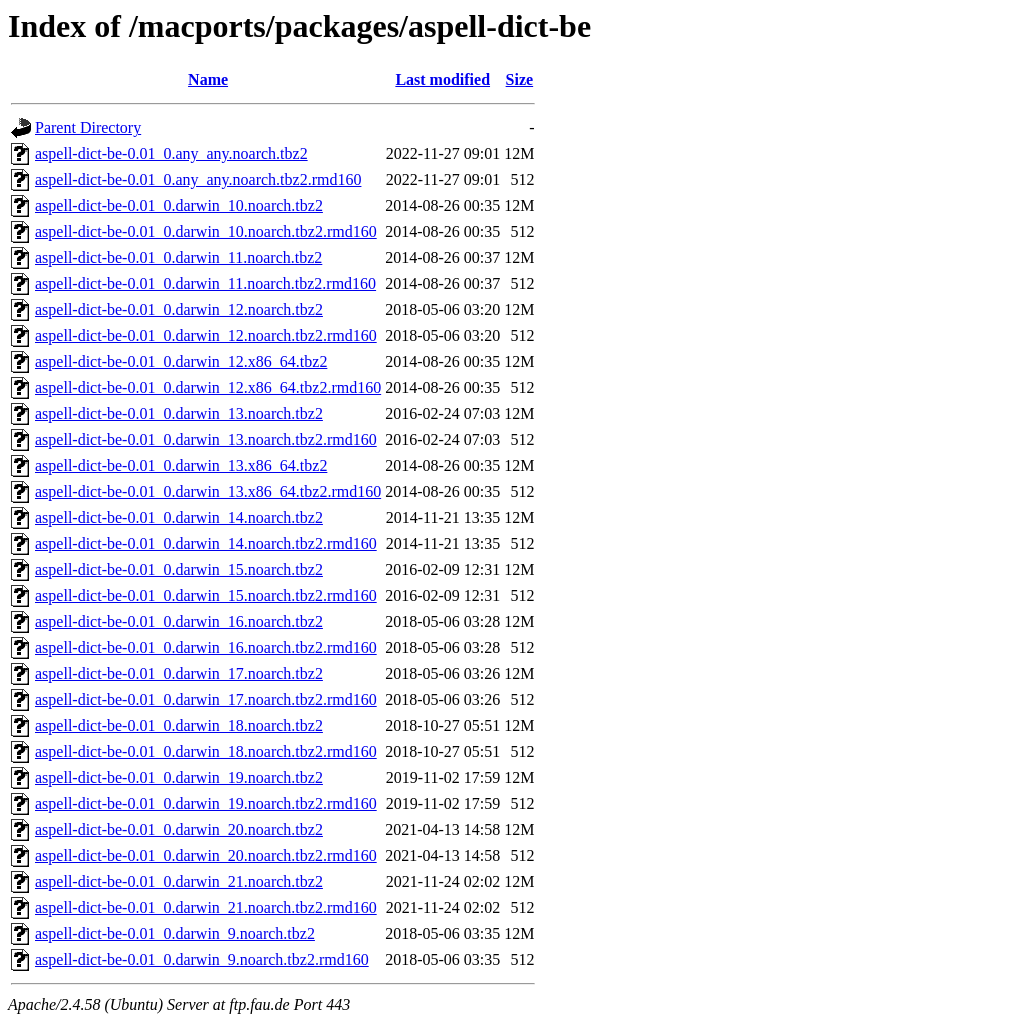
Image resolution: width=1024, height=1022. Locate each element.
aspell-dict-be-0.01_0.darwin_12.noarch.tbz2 (179, 309)
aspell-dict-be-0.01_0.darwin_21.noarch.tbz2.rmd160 (206, 907)
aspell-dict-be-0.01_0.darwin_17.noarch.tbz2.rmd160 (206, 699)
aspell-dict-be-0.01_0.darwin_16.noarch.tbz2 (179, 621)
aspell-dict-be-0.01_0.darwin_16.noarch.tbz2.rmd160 (206, 647)
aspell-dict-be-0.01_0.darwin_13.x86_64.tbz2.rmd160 (208, 491)
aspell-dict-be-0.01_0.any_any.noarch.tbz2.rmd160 (198, 179)
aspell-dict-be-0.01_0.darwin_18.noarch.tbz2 (179, 725)
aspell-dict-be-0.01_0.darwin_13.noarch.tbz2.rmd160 (206, 439)
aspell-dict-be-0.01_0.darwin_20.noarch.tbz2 (179, 829)
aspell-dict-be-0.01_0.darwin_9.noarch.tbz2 (175, 933)
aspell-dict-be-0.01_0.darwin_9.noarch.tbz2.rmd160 (202, 959)
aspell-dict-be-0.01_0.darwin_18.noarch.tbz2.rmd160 (206, 751)
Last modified (442, 79)
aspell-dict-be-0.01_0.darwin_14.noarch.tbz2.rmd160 (206, 543)
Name (208, 79)
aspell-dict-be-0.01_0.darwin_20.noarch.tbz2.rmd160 (206, 855)
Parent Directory (88, 127)
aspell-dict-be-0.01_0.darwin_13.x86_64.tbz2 (181, 465)
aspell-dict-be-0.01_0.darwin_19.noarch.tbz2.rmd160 (206, 803)
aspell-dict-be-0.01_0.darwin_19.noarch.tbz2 (179, 777)
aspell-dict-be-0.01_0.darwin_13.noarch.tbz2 (179, 413)
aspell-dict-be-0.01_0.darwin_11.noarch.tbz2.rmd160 (205, 283)
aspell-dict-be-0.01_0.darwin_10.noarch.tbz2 (179, 205)
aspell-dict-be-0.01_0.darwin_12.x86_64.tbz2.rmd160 (208, 387)
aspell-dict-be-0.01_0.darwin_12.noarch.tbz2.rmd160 (206, 335)
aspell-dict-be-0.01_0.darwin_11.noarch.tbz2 (178, 257)
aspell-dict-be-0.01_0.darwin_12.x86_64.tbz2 (181, 361)
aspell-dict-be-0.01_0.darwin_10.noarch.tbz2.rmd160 (206, 231)
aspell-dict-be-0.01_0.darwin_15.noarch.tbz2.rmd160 (206, 595)
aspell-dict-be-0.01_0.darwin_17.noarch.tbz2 (179, 673)
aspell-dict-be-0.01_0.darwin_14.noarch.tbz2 (179, 517)
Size (520, 79)
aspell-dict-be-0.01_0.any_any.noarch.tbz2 (171, 153)
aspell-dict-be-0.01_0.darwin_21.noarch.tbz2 (179, 881)
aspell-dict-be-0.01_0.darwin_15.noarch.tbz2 (179, 569)
